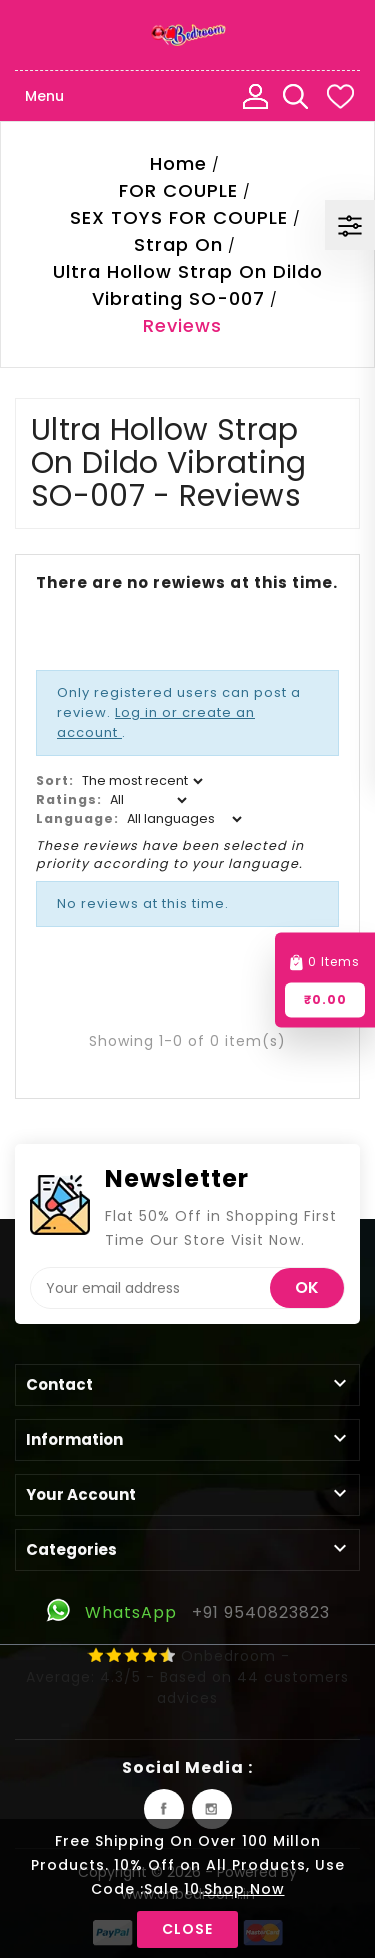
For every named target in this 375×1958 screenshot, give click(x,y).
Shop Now (244, 1889)
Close (187, 1929)
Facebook (164, 1809)
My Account (255, 96)
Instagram (212, 1809)
